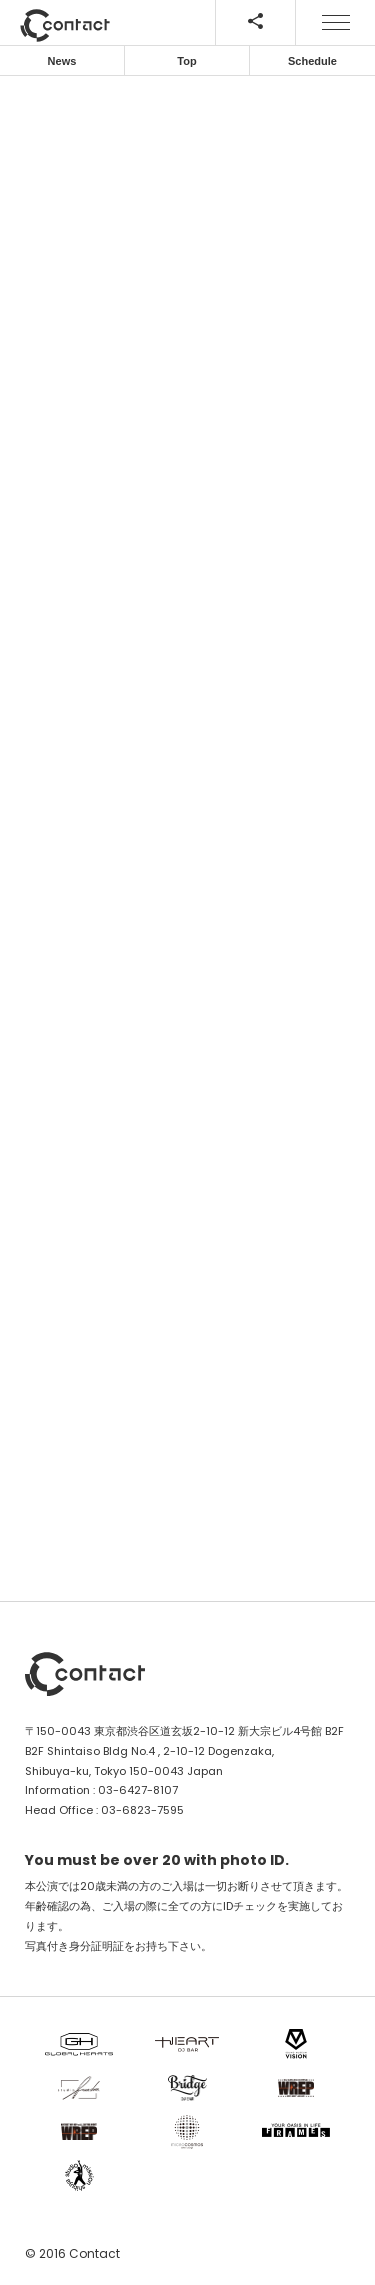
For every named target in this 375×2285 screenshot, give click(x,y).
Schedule (312, 61)
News (62, 61)
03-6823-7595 (142, 1810)
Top (186, 61)
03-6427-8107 (138, 1790)
